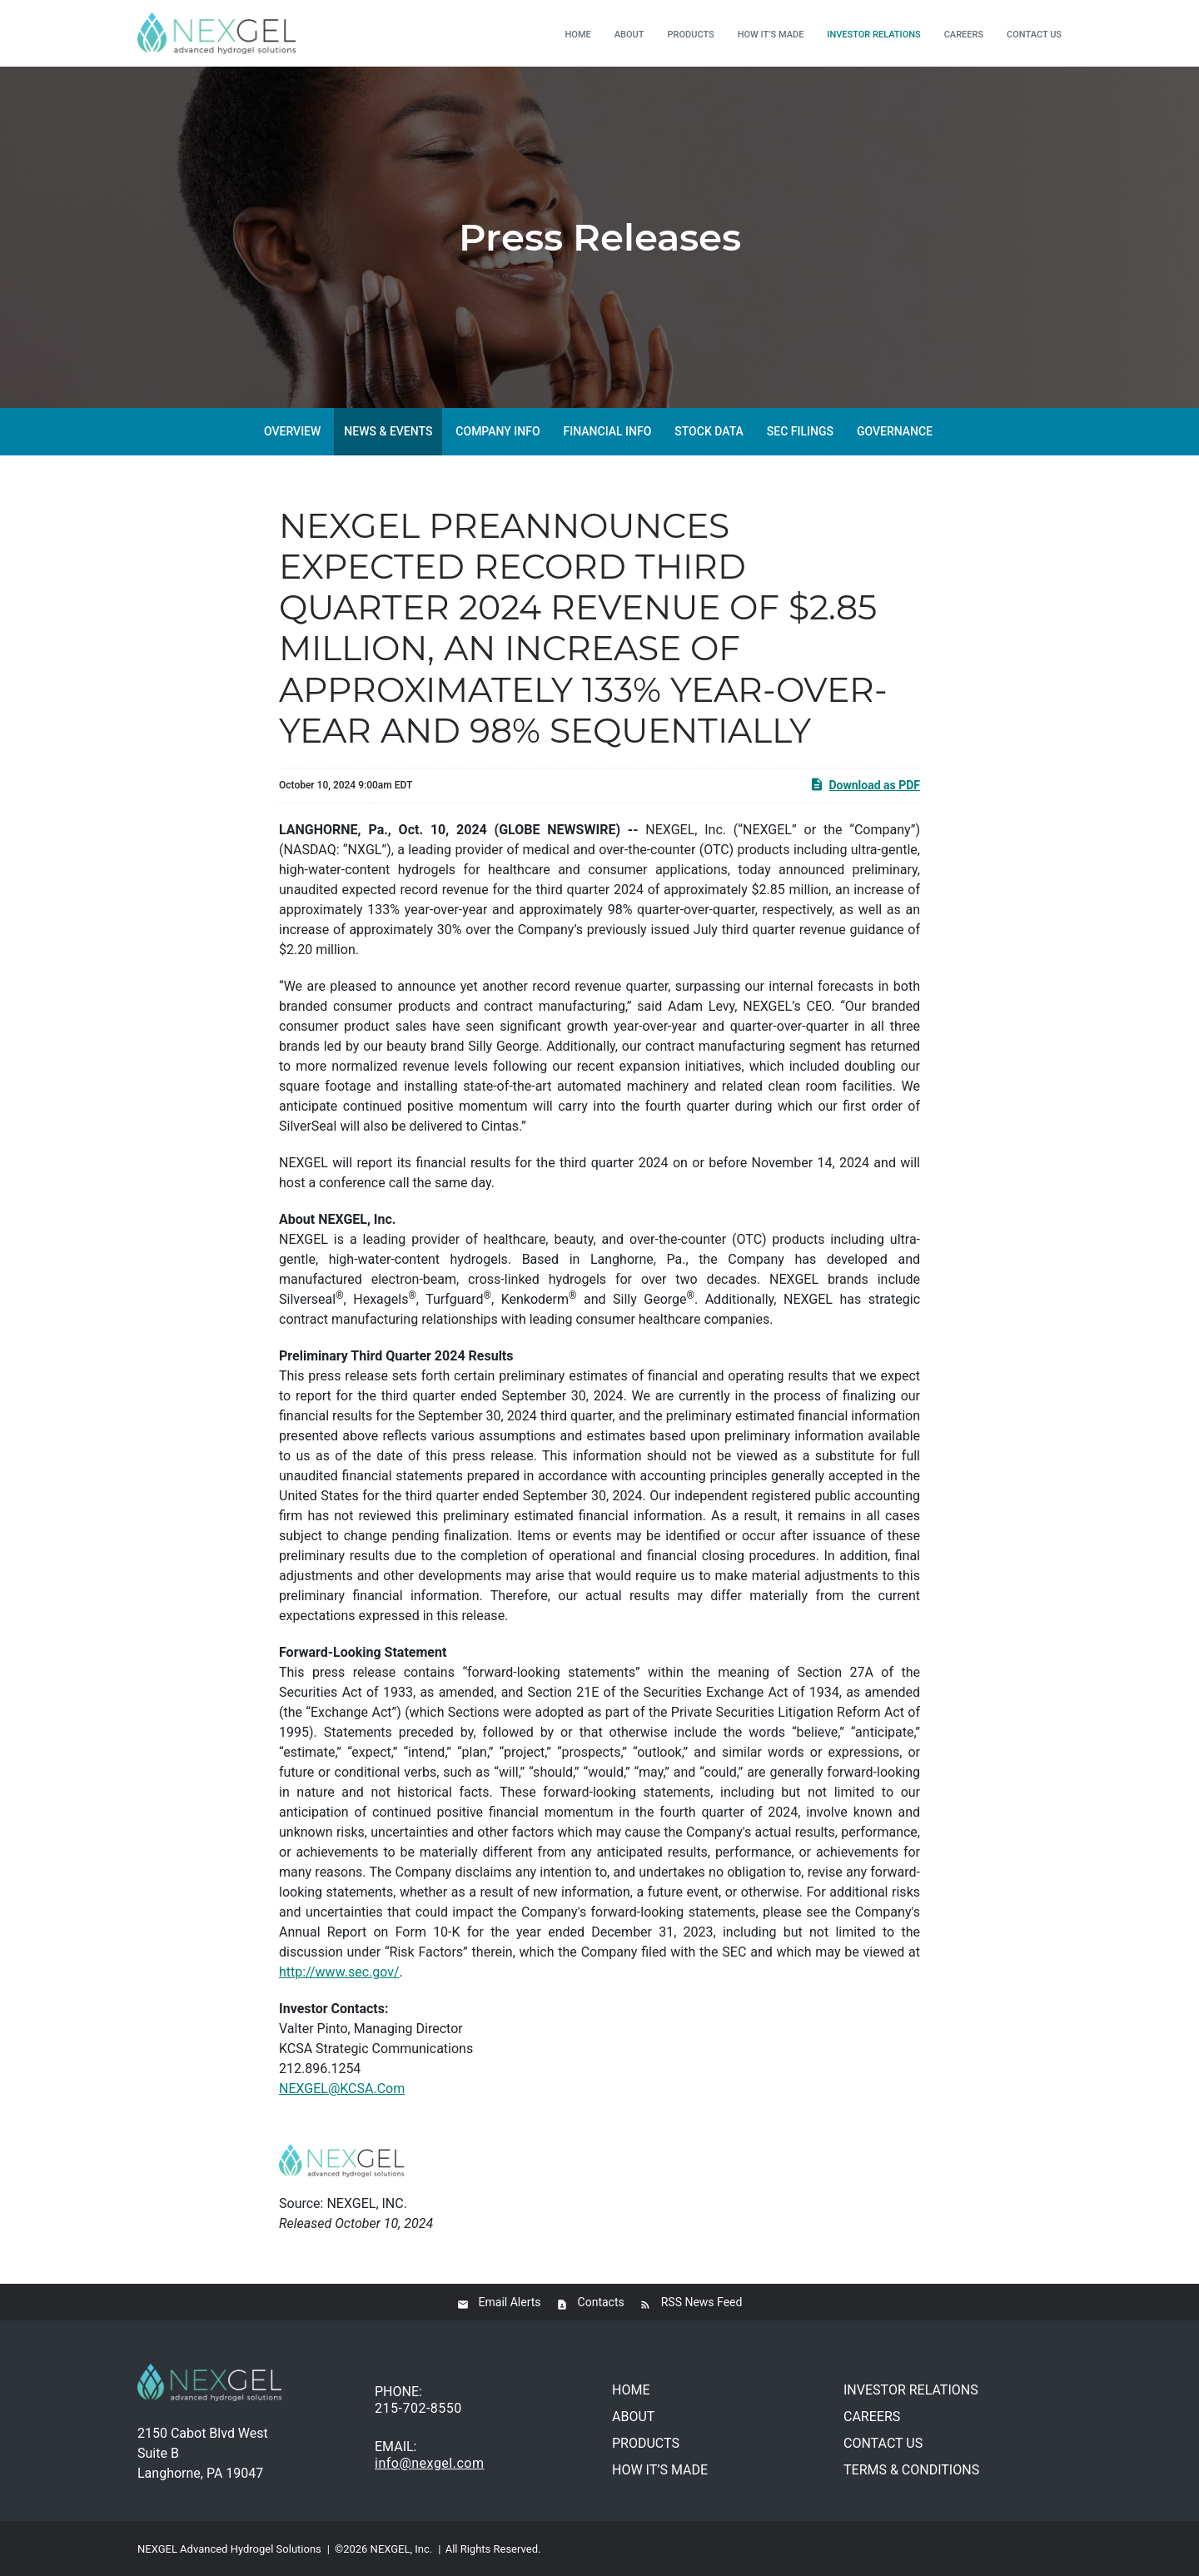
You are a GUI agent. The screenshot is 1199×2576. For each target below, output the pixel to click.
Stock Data (709, 431)
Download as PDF (864, 784)
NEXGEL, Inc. (402, 2549)
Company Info (497, 431)
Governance (895, 431)
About (629, 34)
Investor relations (873, 34)
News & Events (388, 431)
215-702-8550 (418, 2408)
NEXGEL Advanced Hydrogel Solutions (229, 2549)
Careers (963, 34)
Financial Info (608, 431)
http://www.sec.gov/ (339, 1972)
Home (578, 34)
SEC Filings (800, 431)
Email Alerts (510, 2302)
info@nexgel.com (430, 2463)
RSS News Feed (702, 2302)
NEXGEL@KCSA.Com (342, 2088)
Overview (292, 431)
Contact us (1034, 34)
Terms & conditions (911, 2470)
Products (691, 34)
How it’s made (771, 34)
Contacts (601, 2302)
